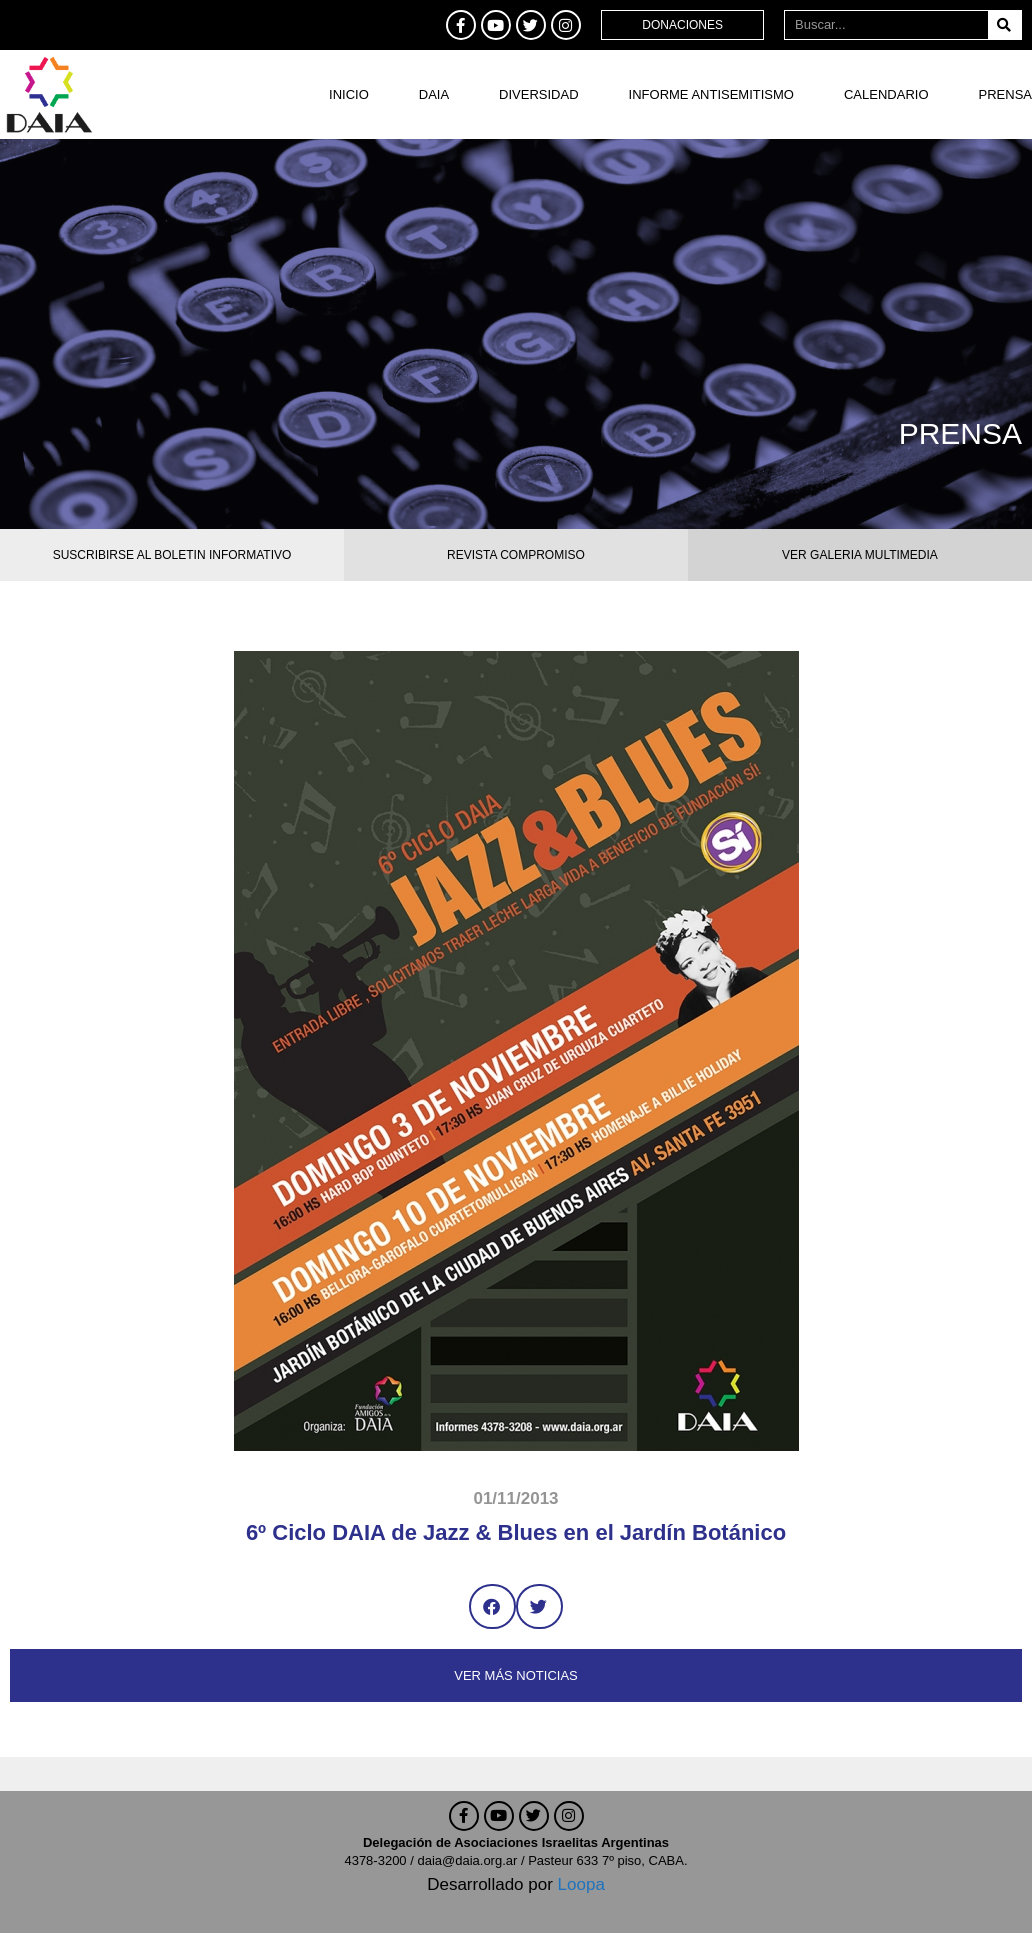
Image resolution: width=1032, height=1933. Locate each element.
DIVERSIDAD (538, 94)
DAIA (434, 94)
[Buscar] (1004, 25)
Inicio (349, 94)
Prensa (1005, 94)
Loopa (581, 1884)
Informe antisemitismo (711, 94)
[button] (492, 1606)
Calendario (886, 94)
